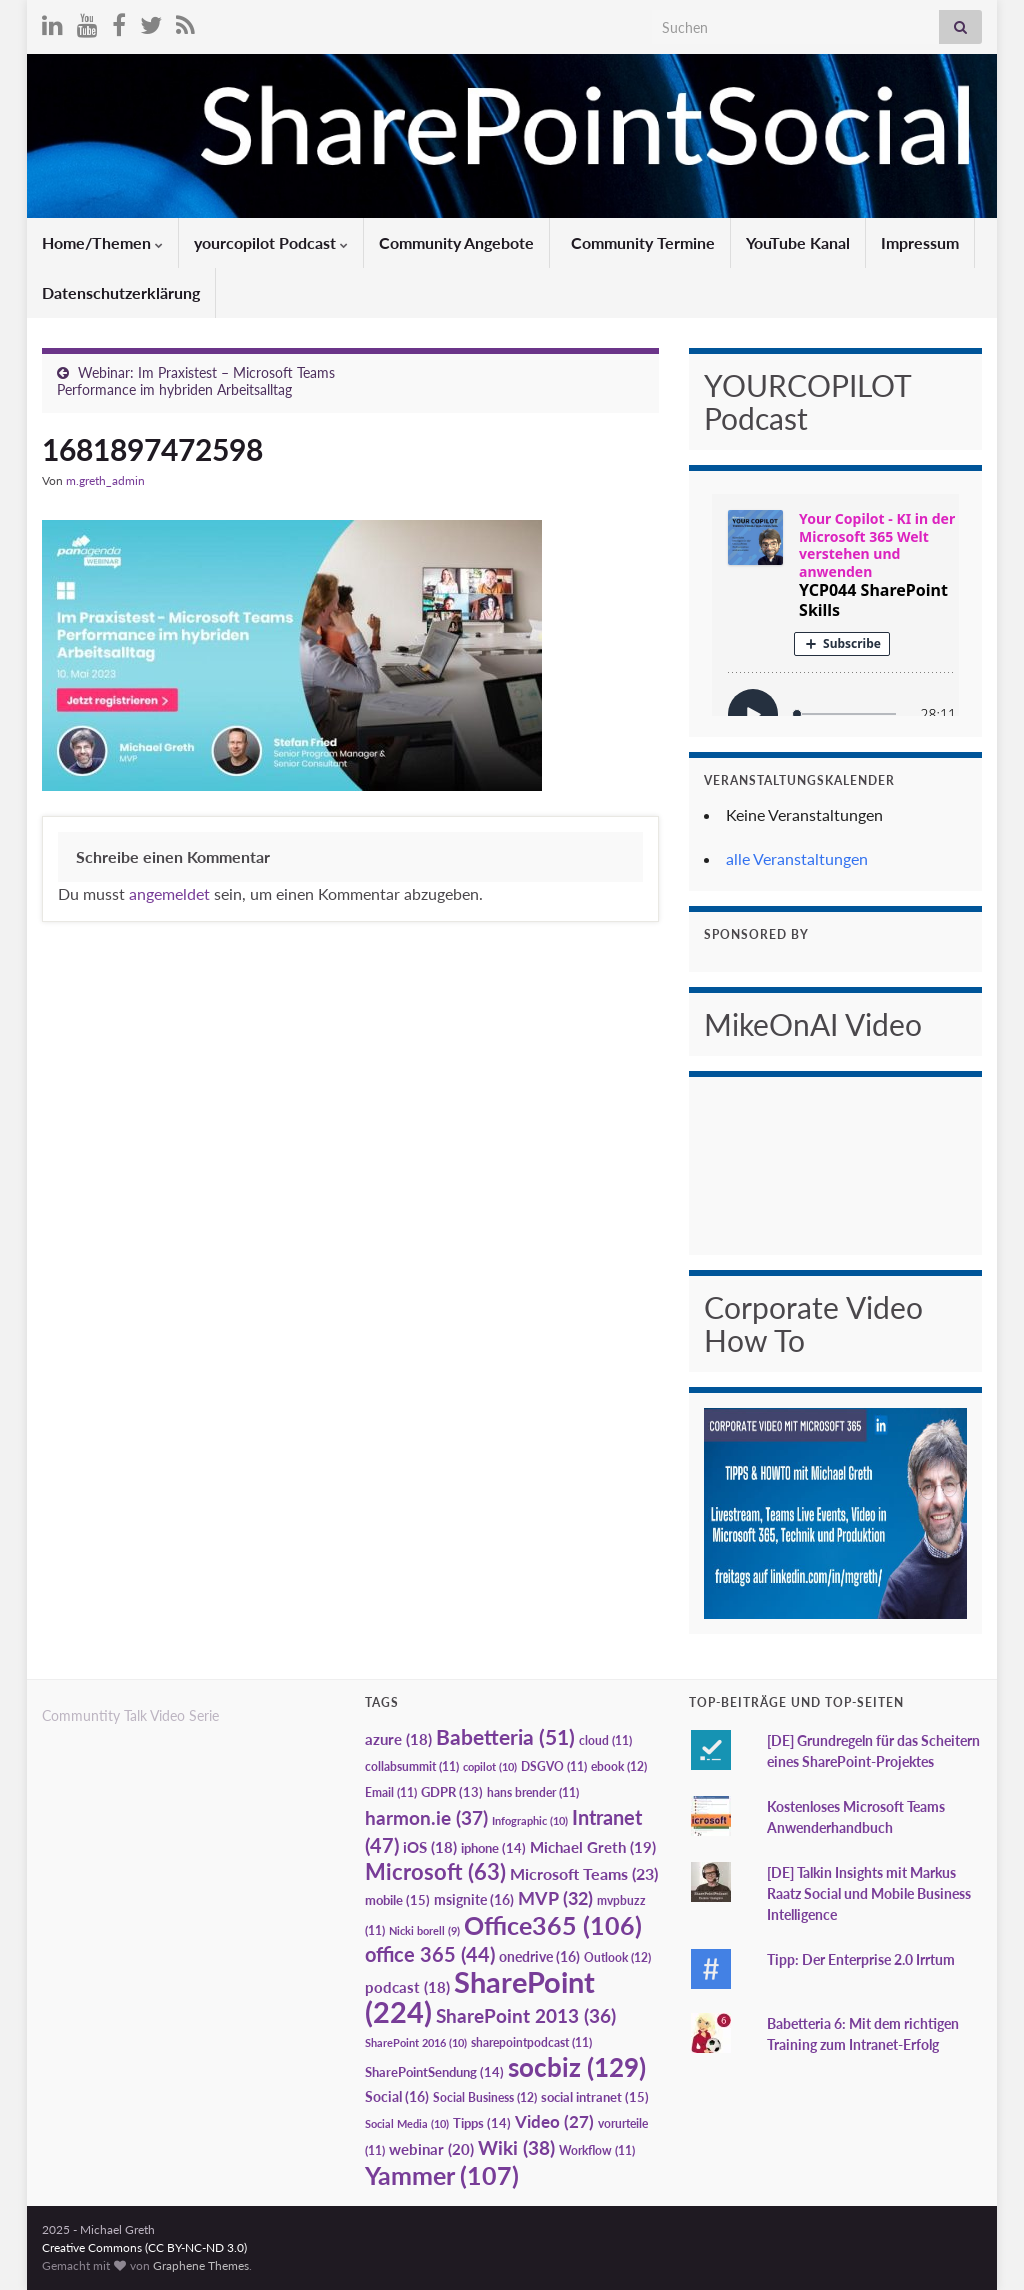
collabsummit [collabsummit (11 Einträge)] (412, 1766)
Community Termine (641, 242)
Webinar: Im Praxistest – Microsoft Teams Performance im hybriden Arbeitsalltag (196, 381)
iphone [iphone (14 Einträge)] (493, 1848)
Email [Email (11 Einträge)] (391, 1792)
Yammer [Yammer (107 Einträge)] (442, 2175)
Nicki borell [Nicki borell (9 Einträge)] (424, 1930)
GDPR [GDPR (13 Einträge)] (452, 1792)
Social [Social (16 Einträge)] (397, 2096)
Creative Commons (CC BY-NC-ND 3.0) (144, 2247)
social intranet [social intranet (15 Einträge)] (595, 2097)
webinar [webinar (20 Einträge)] (431, 2149)
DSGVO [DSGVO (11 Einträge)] (554, 1766)
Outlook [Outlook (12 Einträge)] (617, 1957)
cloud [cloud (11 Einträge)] (605, 1740)
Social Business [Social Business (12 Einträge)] (485, 2097)
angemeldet (169, 893)
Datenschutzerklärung (121, 292)
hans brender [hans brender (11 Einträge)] (533, 1792)
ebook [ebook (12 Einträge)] (619, 1766)
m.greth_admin (105, 480)
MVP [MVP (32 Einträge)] (555, 1898)
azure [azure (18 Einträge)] (398, 1739)
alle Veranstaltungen (797, 858)
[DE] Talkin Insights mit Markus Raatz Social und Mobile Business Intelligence (869, 1893)
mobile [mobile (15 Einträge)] (397, 1900)
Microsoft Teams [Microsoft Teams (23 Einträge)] (584, 1873)
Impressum (920, 242)
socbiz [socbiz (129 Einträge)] (577, 2067)
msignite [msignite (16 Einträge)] (474, 1899)
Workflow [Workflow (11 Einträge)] (597, 2150)
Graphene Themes (201, 2265)
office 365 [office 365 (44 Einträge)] (430, 1954)
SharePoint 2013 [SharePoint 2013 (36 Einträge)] (526, 2016)
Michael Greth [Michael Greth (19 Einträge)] (593, 1847)
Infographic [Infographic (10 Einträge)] (530, 1820)
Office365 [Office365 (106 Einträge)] (553, 1925)
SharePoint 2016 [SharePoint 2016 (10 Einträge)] (416, 2042)
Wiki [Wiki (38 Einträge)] (516, 2147)
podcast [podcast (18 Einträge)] (407, 1987)
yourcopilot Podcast (271, 242)
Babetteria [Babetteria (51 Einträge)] (505, 1737)
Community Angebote (456, 242)
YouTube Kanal (798, 242)
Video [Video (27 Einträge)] (554, 2121)
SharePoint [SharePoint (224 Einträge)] (480, 1996)
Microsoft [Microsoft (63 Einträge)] (435, 1871)
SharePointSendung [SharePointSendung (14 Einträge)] (434, 2072)
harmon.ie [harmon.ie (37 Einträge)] (426, 1818)
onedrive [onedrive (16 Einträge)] (539, 1956)
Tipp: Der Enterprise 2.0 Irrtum (861, 1959)
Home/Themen (102, 242)
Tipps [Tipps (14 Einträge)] (482, 2123)
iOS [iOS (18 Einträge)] (430, 1847)
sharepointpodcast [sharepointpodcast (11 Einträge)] (531, 2042)
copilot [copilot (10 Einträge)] (490, 1766)
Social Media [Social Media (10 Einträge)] (407, 2123)
